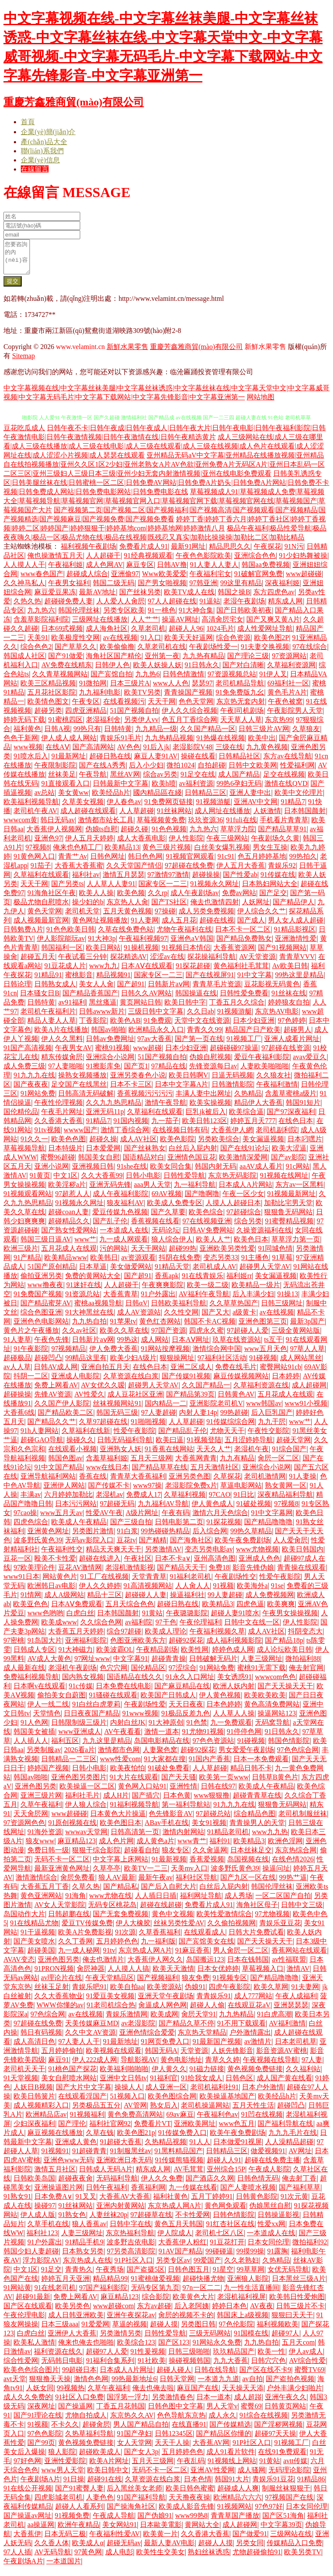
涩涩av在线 (167, 963)
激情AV (298, 1975)
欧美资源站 (164, 1993)
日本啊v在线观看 (39, 1692)
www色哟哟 (45, 1619)
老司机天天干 (24, 2075)
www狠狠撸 (212, 1801)
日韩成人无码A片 (106, 2175)
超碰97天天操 (275, 2440)
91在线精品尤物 (34, 1929)
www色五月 (237, 2130)
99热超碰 (234, 1419)
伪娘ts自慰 (101, 835)
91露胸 (277, 2257)
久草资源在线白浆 (131, 1382)
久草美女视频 (83, 808)
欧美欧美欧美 (265, 1701)
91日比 (243, 1501)
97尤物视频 (272, 1920)
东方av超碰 (154, 2312)
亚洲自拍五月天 (105, 1373)
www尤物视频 (257, 1555)
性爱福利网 (297, 771)
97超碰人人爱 (247, 1337)
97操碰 (165, 917)
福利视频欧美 (277, 2330)
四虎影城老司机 (58, 2503)
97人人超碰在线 (172, 607)
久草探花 (227, 1482)
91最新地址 (120, 2048)
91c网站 (298, 1172)
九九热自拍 (89, 1327)
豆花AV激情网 (80, 1574)
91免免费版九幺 (239, 698)
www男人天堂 (62, 2476)
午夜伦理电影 (24, 2321)
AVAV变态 (19, 1966)
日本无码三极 (65, 2540)
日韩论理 (17, 990)
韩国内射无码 (215, 1172)
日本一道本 (213, 2403)
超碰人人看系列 (79, 2513)
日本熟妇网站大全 (269, 890)
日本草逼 (93, 1273)
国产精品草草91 (282, 835)
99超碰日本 (79, 2376)
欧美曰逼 (169, 1446)
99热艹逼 (293, 1884)
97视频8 (38, 853)
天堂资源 (194, 2057)
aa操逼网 (40, 2531)
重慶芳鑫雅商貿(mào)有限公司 (196, 353)
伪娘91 (195, 1993)
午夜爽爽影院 (162, 1291)
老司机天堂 (82, 917)
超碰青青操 (168, 1665)
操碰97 (44, 2212)
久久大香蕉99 (102, 1182)
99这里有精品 (241, 589)
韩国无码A (161, 2057)
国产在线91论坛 (244, 1154)
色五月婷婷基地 (262, 862)
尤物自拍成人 (86, 2421)
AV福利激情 (287, 2029)
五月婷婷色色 (117, 1947)
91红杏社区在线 (230, 2230)
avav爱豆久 (309, 1063)
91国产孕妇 (134, 2440)
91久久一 (34, 1145)
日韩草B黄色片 (275, 1783)
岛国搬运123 (205, 1966)
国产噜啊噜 (202, 1200)
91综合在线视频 (263, 2421)
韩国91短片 (303, 1109)
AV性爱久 (89, 1400)
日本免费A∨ (53, 2203)
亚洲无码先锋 (110, 1191)
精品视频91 (113, 981)
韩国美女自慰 (99, 1163)
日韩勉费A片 (23, 935)
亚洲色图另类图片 (79, 1783)
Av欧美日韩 (290, 972)
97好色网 (27, 2467)
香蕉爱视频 (206, 1865)
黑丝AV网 (125, 780)
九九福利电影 (100, 698)
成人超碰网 (309, 1391)
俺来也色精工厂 (77, 853)
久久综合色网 (101, 1628)
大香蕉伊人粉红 (182, 2248)
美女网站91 (119, 2531)
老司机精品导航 (239, 689)
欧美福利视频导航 (31, 808)
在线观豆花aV (249, 2011)
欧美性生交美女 (160, 2558)
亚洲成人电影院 (75, 1382)
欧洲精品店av (46, 2121)
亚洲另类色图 (189, 1482)
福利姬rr (239, 1282)
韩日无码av (57, 826)
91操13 (287, 1300)
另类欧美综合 (218, 1145)
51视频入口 (127, 2102)
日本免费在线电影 (123, 1692)
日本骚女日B (39, 999)
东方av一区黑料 (299, 1191)
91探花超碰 (193, 972)
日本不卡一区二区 (243, 935)
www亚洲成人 (79, 1738)
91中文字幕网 (272, 1519)
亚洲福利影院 (86, 1646)
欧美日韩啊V (189, 1081)
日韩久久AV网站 (146, 999)
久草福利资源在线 (261, 1391)
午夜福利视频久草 (217, 1637)
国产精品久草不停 (186, 2029)
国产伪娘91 (154, 2522)
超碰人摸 (164, 2330)
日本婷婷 (286, 1382)
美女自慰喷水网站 (69, 2084)
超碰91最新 (33, 2303)
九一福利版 (158, 1947)
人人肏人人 (192, 1592)
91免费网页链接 (168, 808)
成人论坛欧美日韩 (284, 1656)
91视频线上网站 (232, 2467)
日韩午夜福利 (106, 2193)
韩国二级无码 (113, 589)
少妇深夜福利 (34, 2130)
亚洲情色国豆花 (191, 1163)
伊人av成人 (306, 2358)
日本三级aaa (59, 2330)
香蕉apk (167, 1282)
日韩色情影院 (234, 2221)
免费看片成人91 (143, 553)
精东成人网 (285, 607)
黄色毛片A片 (287, 698)
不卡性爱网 (192, 2221)
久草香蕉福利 (159, 1938)
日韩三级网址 (282, 1309)
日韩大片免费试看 (256, 1938)
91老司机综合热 (111, 2011)
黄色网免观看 (225, 2212)
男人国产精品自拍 (141, 2430)
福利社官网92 (110, 2130)
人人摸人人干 (24, 571)
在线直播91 (189, 2430)
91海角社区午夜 (51, 899)
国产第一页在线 (199, 1045)
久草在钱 (100, 2139)
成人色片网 (116, 1847)
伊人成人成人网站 (69, 744)
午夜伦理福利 (200, 1628)
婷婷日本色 (229, 2312)
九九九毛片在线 (292, 2139)
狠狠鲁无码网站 (288, 1218)
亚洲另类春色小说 (138, 1081)
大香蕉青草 (120, 1300)
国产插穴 (146, 1801)
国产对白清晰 (243, 671)
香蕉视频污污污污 (145, 1100)
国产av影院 (288, 1163)
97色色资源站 (213, 1747)
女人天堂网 (134, 2449)
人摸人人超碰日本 (233, 1209)
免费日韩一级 (48, 1856)
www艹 (85, 1245)
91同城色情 (275, 1254)
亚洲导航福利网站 (48, 1482)
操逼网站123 (277, 1719)
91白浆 (127, 1537)
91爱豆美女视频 (110, 2002)
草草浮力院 (237, 835)
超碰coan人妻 (68, 1218)
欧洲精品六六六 (237, 2503)
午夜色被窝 (285, 708)
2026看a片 (79, 1756)
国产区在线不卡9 (265, 2376)
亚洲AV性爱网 (212, 2476)
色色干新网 (20, 744)
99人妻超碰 (225, 1601)
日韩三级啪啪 (189, 2358)
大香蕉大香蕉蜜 (79, 872)
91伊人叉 (273, 680)
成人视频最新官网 (41, 926)
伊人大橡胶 (133, 1929)
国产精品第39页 (190, 1400)
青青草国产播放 (235, 2522)
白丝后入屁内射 (193, 1154)
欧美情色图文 (48, 708)
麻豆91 (58, 2066)
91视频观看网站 (27, 1200)
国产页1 (136, 1072)
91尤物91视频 (203, 1738)
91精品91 (48, 981)
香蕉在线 (93, 1482)
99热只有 (87, 735)
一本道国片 (63, 2567)
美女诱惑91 (234, 1683)
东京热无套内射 (240, 708)
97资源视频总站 (232, 680)
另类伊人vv (141, 726)
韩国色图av (65, 1464)
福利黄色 (27, 735)
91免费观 (157, 1027)
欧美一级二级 (208, 1291)
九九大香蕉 (230, 2367)
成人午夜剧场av (194, 899)
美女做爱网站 (131, 1273)
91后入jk (156, 753)
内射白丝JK (128, 1729)
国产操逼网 (75, 2412)
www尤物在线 (110, 1902)
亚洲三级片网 (41, 1801)
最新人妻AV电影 (169, 2549)
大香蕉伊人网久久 (155, 1966)
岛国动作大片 (24, 1920)
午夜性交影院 (268, 1437)
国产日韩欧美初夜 (244, 616)
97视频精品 (68, 1355)
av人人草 (17, 1373)
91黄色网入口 (34, 862)
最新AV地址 (97, 598)
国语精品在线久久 (134, 1683)
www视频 (27, 753)
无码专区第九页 (155, 2294)
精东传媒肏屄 (62, 1063)
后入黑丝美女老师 (134, 2494)
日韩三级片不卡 (300, 2312)
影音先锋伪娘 (253, 1574)
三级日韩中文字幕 (155, 1017)
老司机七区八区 (219, 2239)
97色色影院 (44, 2440)
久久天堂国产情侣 (134, 872)
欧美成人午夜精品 (79, 1528)
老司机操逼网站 (205, 2111)
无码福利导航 (117, 2184)
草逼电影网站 (241, 1492)
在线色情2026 (292, 1865)
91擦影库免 (103, 1072)
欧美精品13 (121, 853)
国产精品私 (120, 1893)
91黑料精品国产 (178, 2157)
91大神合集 (196, 616)
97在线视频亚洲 (207, 1227)
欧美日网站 (103, 954)
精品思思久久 (230, 553)
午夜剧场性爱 (145, 1710)
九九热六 (41, 616)
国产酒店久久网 (210, 2184)
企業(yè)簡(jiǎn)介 (48, 131)
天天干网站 (148, 1254)
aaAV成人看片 (261, 1172)
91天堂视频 (20, 2084)
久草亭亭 (107, 1874)
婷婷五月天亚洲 (65, 2285)
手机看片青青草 (284, 826)
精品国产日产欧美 (253, 1036)
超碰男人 (297, 1036)
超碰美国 (41, 1956)
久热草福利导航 (89, 2440)
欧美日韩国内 (302, 1555)
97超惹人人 (72, 1200)
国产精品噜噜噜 (268, 1528)
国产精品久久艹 (51, 1428)
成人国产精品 (239, 780)
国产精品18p (284, 1646)
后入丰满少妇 (253, 1300)
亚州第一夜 (162, 662)
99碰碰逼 (219, 2257)
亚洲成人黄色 (76, 2148)
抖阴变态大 (305, 1637)
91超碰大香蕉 (120, 2148)
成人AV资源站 (139, 1318)
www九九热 (270, 1838)
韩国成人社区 (24, 662)
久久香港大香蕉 (58, 1127)
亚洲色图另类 (35, 1792)
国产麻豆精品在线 (182, 1692)
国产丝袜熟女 (145, 1154)
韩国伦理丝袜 (79, 616)
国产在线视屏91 (210, 981)
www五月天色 (265, 1355)
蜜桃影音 (79, 981)
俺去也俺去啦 (153, 2394)
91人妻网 (145, 926)
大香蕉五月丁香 (44, 1893)
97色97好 (269, 2513)
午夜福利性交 (62, 1555)
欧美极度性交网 (75, 644)
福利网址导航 (201, 1902)
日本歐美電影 (161, 2531)
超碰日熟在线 (110, 762)
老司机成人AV (214, 1273)
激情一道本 (161, 1738)
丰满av (30, 1501)
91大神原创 (166, 1729)
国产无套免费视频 (120, 1920)
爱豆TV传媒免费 (87, 1929)
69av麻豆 (179, 2121)
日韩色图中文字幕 (175, 2412)
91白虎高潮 (274, 2020)
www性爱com (120, 1765)
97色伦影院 (236, 2330)
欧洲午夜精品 (78, 2531)
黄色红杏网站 (160, 1327)
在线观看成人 (204, 1938)
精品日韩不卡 (251, 1774)
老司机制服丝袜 (302, 1820)
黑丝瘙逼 (103, 1008)
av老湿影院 (138, 2029)
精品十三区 (104, 1601)
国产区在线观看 (27, 2312)
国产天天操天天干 (285, 1692)
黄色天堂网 (44, 917)
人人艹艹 (145, 625)
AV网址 (300, 2157)
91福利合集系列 (110, 2367)
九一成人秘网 (79, 1956)
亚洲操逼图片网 (58, 2193)
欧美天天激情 (173, 1975)
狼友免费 (195, 1984)
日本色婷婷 (223, 1710)
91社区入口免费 (79, 2403)
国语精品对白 (143, 1163)
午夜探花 (267, 553)
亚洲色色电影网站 (41, 1327)
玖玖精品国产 (234, 2358)
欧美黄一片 (160, 2540)
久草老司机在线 (161, 653)
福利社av (85, 881)
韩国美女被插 (34, 1738)
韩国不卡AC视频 (209, 1327)
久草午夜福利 (41, 1811)
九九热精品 (236, 2020)
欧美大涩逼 (289, 1154)
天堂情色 (47, 1719)
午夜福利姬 (65, 571)
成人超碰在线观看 (88, 817)
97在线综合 (309, 653)
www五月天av (61, 1519)
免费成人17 (143, 1501)
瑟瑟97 (202, 689)
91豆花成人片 (65, 972)
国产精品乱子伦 (182, 1437)
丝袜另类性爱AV (178, 1929)
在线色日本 (295, 1127)
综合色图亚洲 (41, 1318)
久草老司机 (148, 635)
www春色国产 (41, 580)
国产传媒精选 (230, 2430)
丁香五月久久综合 (236, 1008)
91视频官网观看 (190, 862)
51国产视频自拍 (134, 717)
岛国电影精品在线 (161, 1747)
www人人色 (171, 689)
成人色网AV (104, 571)
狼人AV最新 (116, 1884)
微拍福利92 (309, 2248)
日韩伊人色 (112, 671)
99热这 (127, 1346)
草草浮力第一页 (295, 1245)
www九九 (103, 972)
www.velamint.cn (80, 353)
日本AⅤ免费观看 (77, 1610)
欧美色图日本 (120, 1829)
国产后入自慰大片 (168, 1893)
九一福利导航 (194, 1191)
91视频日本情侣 (186, 954)
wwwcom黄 (20, 826)
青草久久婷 (222, 2066)
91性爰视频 (148, 2358)
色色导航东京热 (181, 2421)
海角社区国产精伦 (113, 662)
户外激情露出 (250, 2038)
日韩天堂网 (177, 2385)
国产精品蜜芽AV (45, 1309)
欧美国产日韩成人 (168, 1701)
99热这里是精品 (299, 981)
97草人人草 (307, 1355)
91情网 (30, 1601)
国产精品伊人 (293, 908)
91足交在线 (197, 780)
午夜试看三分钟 (82, 963)
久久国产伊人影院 (62, 1409)
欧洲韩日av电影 (51, 1592)
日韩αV (136, 1309)
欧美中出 (262, 744)
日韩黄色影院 (257, 2203)
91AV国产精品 (180, 2257)
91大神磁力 (75, 1656)
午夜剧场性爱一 (213, 653)
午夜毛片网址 (62, 1118)
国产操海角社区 (131, 2513)
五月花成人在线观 (69, 1254)
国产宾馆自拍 (111, 680)
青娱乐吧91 (89, 1993)
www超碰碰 (304, 580)
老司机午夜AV (35, 817)
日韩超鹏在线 (69, 1920)
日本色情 (198, 2485)
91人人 (199, 2148)
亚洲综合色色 (255, 562)
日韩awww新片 (102, 1017)
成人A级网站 (64, 1601)
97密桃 (13, 1646)
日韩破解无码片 (213, 1665)
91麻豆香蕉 (192, 1956)
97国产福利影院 (103, 2294)
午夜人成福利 (296, 2002)
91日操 (73, 2485)
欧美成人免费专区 (174, 1209)
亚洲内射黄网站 (120, 2212)
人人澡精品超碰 (289, 2148)
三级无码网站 (210, 2339)
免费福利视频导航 (31, 1683)
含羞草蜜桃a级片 (291, 1100)
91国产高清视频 (27, 1054)
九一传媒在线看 (193, 2193)
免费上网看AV (56, 1391)
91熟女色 (72, 2221)
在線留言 (35, 169)
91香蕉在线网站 (169, 1455)
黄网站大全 (202, 2531)
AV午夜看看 (122, 1738)
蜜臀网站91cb (280, 1373)
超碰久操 (103, 1145)
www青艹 (191, 1847)
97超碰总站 (213, 1820)
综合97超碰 (124, 1637)
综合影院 (156, 2303)
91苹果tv (123, 1327)
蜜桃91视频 (112, 1054)
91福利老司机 (190, 1583)
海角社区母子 (257, 1911)
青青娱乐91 (213, 2002)
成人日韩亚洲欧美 (76, 2321)
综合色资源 (233, 644)
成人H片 (116, 1801)
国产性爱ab (240, 881)
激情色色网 (91, 2385)
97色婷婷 (292, 1027)
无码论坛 (166, 1236)
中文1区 (65, 1182)
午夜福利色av (217, 2121)
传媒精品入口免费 (294, 2549)
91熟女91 (17, 2203)
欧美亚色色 (30, 1610)
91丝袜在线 (288, 999)
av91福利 (71, 1008)
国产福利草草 (299, 2193)
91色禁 (196, 1729)
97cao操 (25, 1519)
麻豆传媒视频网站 (241, 1382)
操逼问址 (276, 1874)
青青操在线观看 (301, 1574)
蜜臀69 (251, 2412)
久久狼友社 (273, 1081)
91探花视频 (223, 1528)
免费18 (219, 1574)
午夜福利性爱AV (114, 2540)
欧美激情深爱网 (243, 1163)
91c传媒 (80, 1692)
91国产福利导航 (141, 2503)
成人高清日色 (34, 2048)
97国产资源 (168, 1337)
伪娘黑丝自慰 (270, 2212)
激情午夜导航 (165, 1109)
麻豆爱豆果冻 (55, 598)
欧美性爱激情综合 (224, 1920)
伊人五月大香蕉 (240, 872)
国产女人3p (141, 2458)
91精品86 (311, 2485)
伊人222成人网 (94, 2066)
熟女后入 (164, 2111)
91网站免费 (37, 1100)
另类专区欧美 (124, 616)
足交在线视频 (284, 780)
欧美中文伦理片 (298, 799)
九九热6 (147, 680)
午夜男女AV (73, 1054)
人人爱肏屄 (290, 1546)
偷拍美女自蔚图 (61, 1701)
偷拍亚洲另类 (41, 1282)
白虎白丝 (80, 1619)
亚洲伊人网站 (64, 1492)
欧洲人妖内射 (234, 1692)
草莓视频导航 (24, 1154)
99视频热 (71, 2394)
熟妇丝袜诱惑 (208, 2558)
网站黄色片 (59, 1583)
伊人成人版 (37, 2221)
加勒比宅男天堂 (288, 1209)
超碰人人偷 (207, 2011)
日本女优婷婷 (218, 1975)
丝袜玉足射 (51, 1993)
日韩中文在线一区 (252, 1628)
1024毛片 (220, 635)
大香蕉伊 (27, 2540)
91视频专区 (229, 1984)
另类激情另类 (120, 2339)
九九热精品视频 (169, 744)
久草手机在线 (48, 2230)
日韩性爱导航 (184, 1182)
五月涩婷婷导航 (249, 1446)
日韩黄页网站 (285, 2412)
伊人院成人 (174, 2239)
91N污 (294, 553)
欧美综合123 (136, 2348)
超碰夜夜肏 (75, 2184)
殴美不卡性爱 (55, 1564)
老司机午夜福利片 (48, 1017)
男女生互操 (270, 853)
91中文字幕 (254, 981)
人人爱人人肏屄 (120, 607)
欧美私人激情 (34, 2348)
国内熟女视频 (83, 1683)
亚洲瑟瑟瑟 (291, 2011)
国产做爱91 (249, 2540)
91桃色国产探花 (72, 2075)
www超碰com (113, 2312)
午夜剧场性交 (235, 1583)
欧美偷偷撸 (117, 653)
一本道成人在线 (124, 1236)
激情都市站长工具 (106, 826)
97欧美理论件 (34, 1574)
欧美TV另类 (142, 698)
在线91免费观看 (282, 2458)
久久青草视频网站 (60, 680)
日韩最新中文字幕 (120, 790)
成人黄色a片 (155, 1847)
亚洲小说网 (51, 1172)
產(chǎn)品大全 (44, 141)
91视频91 (55, 2157)
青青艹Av (72, 862)
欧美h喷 (164, 790)
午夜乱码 (191, 2467)
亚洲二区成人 (191, 1373)
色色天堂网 (196, 708)
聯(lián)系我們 (42, 151)
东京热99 (279, 726)
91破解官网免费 (258, 580)
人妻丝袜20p (108, 2221)
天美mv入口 (189, 1874)
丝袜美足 (62, 780)
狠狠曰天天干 (292, 2321)
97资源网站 (289, 662)
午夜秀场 (110, 2276)
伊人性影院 (186, 844)
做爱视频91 (268, 2157)
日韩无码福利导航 (125, 1446)
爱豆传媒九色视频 (120, 1218)
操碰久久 (80, 1446)
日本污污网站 (76, 1510)
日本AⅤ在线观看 (147, 972)
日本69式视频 (62, 635)
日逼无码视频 (232, 1081)
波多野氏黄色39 (37, 1546)
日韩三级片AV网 (263, 735)
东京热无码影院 (232, 1182)
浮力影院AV (41, 2266)
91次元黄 (294, 2203)
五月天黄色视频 (127, 917)
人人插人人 (30, 1747)
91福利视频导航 (134, 1811)
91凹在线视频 (262, 2121)
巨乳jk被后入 (205, 1118)
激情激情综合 (36, 1884)
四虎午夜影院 (229, 1993)
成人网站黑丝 (301, 1364)
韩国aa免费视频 (265, 571)
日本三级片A (130, 689)
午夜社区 (138, 1564)
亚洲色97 (48, 844)
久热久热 (27, 607)
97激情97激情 (168, 881)
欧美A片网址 (109, 2467)
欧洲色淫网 (285, 1847)
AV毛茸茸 (188, 2175)
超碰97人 (285, 2339)
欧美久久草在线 (124, 1337)
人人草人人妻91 (111, 890)
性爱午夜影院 (134, 1437)
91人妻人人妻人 (214, 571)
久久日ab (200, 1017)
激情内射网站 (183, 1838)
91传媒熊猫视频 (179, 2166)
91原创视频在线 (72, 1829)
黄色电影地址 (181, 2066)
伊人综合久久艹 (261, 917)
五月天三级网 (151, 1464)
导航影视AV (139, 2066)
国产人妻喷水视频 (248, 2193)
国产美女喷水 (34, 1947)
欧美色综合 (206, 1218)
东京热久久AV (132, 2421)
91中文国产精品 (58, 1473)
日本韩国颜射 (305, 817)
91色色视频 (169, 835)
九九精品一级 (156, 735)
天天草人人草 (241, 726)
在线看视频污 (124, 708)
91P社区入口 (133, 2266)
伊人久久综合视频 (189, 717)
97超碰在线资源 (285, 1054)
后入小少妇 (146, 771)
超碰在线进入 (100, 1564)
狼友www (40, 1847)
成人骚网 (251, 2476)
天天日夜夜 (186, 1710)
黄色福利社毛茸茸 (241, 972)
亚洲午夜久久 (286, 2403)
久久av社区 (79, 1337)
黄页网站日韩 (140, 1008)
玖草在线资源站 (236, 1346)
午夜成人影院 (269, 2175)
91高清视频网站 (148, 1592)
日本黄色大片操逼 (118, 1820)
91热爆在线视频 (220, 744)
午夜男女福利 (69, 589)
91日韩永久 (202, 671)
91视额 (223, 1592)
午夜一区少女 (243, 1200)
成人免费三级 (24, 1072)
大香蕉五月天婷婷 (76, 1637)
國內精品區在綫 (157, 799)
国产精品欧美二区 (65, 1419)
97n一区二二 (202, 2294)
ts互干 (273, 1346)
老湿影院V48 (192, 753)
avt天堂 (14, 2385)
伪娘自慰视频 (210, 1063)
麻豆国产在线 (198, 2394)
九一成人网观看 (123, 1245)
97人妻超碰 (158, 1419)
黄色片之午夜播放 (31, 1337)
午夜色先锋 (51, 1346)
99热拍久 (303, 862)
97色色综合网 (298, 1756)
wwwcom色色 (275, 1683)
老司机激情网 (265, 1482)
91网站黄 (17, 2294)
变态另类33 (220, 1264)
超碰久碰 (134, 835)
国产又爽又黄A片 (273, 625)
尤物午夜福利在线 (184, 935)
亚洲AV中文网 (256, 808)
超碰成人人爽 (238, 2494)
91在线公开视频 (27, 2494)
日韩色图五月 (188, 2276)
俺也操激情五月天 (55, 562)
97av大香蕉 (154, 1045)
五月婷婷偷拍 (62, 2057)
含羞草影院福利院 (41, 625)
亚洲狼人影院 (248, 2285)
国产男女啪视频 (162, 589)
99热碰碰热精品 (165, 1537)
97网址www (92, 1665)
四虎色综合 (30, 1528)
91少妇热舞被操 (303, 562)
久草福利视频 (185, 1501)
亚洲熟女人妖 (120, 1455)
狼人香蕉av (89, 2230)
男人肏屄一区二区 (240, 1956)
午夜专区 (86, 708)
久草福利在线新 (86, 1437)
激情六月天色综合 (220, 1519)
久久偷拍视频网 (231, 1929)
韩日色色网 (145, 862)
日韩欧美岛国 (34, 2184)
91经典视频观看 (148, 562)
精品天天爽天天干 (113, 1555)
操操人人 (128, 2093)
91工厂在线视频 (104, 1583)
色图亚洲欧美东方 (138, 1646)
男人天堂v (222, 2412)
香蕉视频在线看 (155, 1227)
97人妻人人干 (79, 2048)
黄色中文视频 (172, 1920)
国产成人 (251, 926)
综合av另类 (160, 780)
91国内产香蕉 (209, 1765)
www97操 (147, 1492)
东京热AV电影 (277, 1017)
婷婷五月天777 (252, 1127)
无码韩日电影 (62, 2367)
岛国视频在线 (248, 1865)
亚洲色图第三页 (262, 1327)
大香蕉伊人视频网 (54, 835)
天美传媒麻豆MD (91, 2029)
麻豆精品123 (77, 1847)
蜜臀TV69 (309, 2376)
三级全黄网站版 (295, 1337)
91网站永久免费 (217, 2348)
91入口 (150, 644)
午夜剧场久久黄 (275, 844)
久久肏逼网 (210, 1856)
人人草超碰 (136, 817)
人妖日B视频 (33, 2093)
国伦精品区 (148, 1674)
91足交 (51, 2276)
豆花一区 (17, 1564)
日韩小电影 (143, 1182)
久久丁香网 (75, 1947)
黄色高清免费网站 (272, 1710)
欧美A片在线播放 (61, 1036)
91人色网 (34, 1729)
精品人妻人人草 (51, 1027)
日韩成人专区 (34, 1656)
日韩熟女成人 (55, 990)
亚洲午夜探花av (131, 2321)
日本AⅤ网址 (190, 1346)
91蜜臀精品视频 (289, 1227)
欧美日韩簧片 (34, 2102)
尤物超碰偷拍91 (256, 2558)
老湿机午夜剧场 (72, 1674)
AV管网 (135, 2111)
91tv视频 (47, 1136)
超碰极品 (17, 1364)
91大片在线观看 (134, 1783)
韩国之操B (234, 598)
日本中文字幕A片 (182, 1090)
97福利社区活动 (222, 1364)
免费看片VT (152, 2130)
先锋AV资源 (52, 1400)
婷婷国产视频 (48, 1774)
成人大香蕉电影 (141, 844)
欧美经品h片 (111, 799)
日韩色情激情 (183, 680)
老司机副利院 (276, 1136)
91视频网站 (234, 2513)
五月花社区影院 (51, 698)
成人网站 (155, 1346)
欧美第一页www (224, 1783)
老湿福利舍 (103, 726)
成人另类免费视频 (206, 917)
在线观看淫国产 (82, 2102)
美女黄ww (73, 799)
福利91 (219, 1847)
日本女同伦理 (268, 2248)
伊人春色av (124, 808)
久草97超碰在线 (103, 1428)
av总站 (44, 799)
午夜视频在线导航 (270, 2066)
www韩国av (264, 1409)
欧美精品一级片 (256, 1291)
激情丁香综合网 (125, 1136)
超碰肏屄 (96, 2430)
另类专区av (173, 2266)
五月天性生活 (253, 2111)
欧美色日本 (251, 1245)
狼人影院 (62, 2458)
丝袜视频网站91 (117, 1409)
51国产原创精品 (51, 1273)
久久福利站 (303, 2075)
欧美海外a (252, 1592)
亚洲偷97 (125, 580)
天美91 (37, 644)
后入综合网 (210, 1537)
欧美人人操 (96, 899)
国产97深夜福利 (291, 1118)
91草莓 (282, 1264)
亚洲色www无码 (68, 2166)
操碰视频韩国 (189, 2367)
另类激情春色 (172, 2403)
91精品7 (293, 808)
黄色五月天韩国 (178, 2230)
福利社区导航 (196, 1884)
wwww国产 (81, 1136)
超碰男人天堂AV (264, 1273)
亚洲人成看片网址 (292, 1045)
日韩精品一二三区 (69, 1765)
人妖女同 (40, 2394)
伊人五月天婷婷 (89, 844)
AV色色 (128, 753)
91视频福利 (87, 2121)
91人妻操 (303, 1482)
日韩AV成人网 (56, 1373)
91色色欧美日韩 (70, 935)
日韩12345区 (174, 2440)
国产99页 (41, 2449)
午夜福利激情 (277, 1090)
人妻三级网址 (261, 1665)
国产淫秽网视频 (278, 2430)
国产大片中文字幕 (83, 2093)
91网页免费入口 (165, 2048)
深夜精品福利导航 (285, 1501)
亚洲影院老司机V (216, 1409)
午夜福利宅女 (210, 580)
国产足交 (273, 899)
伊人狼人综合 (86, 1811)
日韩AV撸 (172, 571)
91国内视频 (131, 1127)
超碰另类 (48, 717)
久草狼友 (306, 735)
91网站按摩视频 (165, 1355)
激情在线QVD (285, 790)
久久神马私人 (24, 589)
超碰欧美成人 (100, 2458)
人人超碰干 (103, 562)
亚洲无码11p (105, 1118)
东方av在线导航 (287, 762)
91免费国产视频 (37, 1300)
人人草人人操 (234, 1719)
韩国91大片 (232, 2485)
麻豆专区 (140, 571)
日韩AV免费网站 (208, 1236)
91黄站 (152, 1619)
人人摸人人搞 (128, 1975)
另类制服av (43, 1756)
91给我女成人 (201, 2084)
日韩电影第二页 (179, 1528)
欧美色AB (125, 1027)
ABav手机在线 (167, 1829)
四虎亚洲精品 (86, 717)
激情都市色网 (119, 1756)
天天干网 (162, 708)
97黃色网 (88, 2558)
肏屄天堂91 (198, 2020)
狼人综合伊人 (172, 1245)
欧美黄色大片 (193, 2303)
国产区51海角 (283, 2522)
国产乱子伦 (110, 1227)
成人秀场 (238, 1902)
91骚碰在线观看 (113, 1701)
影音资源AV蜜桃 (281, 2057)
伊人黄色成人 (212, 1510)
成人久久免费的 (27, 2403)
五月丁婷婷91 (212, 2203)
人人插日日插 (155, 1902)
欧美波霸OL (114, 1656)
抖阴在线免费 (179, 1264)
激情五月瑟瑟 (123, 881)
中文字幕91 (130, 1665)
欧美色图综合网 (172, 2102)
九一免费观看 (231, 1729)
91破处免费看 (168, 1774)
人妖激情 (267, 817)
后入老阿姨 (191, 2312)
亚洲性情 (183, 1792)
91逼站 (209, 607)
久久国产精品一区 (207, 735)
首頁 (28, 121)
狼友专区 (175, 1856)
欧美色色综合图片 (31, 2376)
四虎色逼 (250, 1610)
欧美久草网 (271, 1993)
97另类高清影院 (131, 2257)
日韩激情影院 (232, 1090)
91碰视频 (263, 1364)
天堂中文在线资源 (202, 1027)
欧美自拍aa (127, 1993)
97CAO (219, 1501)
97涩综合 (182, 1674)
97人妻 (311, 2066)
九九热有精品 (203, 662)
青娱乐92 (282, 872)
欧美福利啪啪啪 (124, 2075)
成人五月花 (179, 926)
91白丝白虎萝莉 (96, 1710)
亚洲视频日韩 (93, 1172)
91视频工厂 (243, 1045)
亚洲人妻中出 (250, 799)
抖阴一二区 (30, 1382)
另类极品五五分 (96, 2111)
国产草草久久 (75, 653)
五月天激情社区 (214, 1473)
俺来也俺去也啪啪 (86, 2348)
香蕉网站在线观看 (299, 1956)
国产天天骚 (178, 1783)
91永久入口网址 (190, 1683)
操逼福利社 (187, 1601)
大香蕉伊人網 (232, 1136)
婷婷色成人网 (233, 1656)
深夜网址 (41, 2412)
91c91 (226, 862)
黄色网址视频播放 (99, 926)
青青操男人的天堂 (257, 1829)
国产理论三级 (248, 662)
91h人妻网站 (39, 1437)
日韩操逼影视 (278, 2221)
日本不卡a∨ (173, 1564)
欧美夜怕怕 (127, 1774)
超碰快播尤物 (203, 2285)
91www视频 (140, 1719)
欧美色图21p (136, 2139)
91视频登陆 (204, 1446)
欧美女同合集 (171, 1172)
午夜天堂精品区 (109, 1984)
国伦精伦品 (20, 1118)
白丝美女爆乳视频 (222, 853)
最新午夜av (155, 1884)
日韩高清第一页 (135, 1838)
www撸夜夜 (45, 1291)
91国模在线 (251, 2339)
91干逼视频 (37, 1938)
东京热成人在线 (87, 2266)
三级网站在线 (291, 2540)
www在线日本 (107, 1473)
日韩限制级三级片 (79, 1729)
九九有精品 (237, 1464)
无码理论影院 (289, 2476)
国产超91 (131, 990)
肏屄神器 (90, 1975)
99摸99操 (250, 2257)
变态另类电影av (209, 1555)
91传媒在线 (278, 881)
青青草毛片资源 (217, 990)
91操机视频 (141, 954)
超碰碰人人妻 (145, 1601)
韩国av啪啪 (108, 1036)
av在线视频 (120, 644)
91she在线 (132, 1172)
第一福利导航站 (186, 1811)
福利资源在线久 (58, 2358)
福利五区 (65, 1747)
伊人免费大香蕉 (113, 1355)
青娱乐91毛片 (120, 744)
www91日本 (21, 1583)
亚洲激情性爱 (296, 945)
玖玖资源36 (205, 826)
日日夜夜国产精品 (91, 1719)
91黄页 (39, 1182)
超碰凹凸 (48, 1364)
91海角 (75, 1902)
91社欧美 (152, 2367)
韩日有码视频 (41, 2038)
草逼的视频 (129, 2330)
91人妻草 (17, 1346)
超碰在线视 (216, 926)
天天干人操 (172, 2449)
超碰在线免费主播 (272, 2166)
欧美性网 (195, 1656)
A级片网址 (142, 1519)
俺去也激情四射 (214, 908)
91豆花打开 (227, 2248)
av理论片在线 (61, 1984)
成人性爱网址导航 (265, 635)
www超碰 (147, 1054)
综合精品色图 (254, 1820)
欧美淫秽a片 (67, 1191)
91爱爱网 (95, 2330)
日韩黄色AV (236, 1400)
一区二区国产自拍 (283, 1902)
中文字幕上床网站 (120, 1865)
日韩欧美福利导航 (178, 1309)
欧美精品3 (217, 1610)
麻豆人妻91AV (156, 762)
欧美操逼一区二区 (87, 1792)
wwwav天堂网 (86, 1838)
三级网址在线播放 (99, 625)
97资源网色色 (24, 1829)
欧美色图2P (271, 644)
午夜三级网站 (227, 844)
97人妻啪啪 (65, 1072)
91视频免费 (72, 2522)
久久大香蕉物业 (58, 2002)
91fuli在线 (241, 826)
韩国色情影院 (289, 1747)
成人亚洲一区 (166, 2093)
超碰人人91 (224, 2166)
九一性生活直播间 (251, 2294)
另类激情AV (163, 1555)
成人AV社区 (138, 1145)
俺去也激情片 (103, 1966)
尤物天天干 (227, 1437)
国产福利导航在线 (285, 2130)
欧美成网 (164, 2020)
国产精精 (152, 1546)
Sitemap (23, 362)
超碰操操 (206, 881)
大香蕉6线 (19, 1419)
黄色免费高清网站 (135, 2121)
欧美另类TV (302, 2558)
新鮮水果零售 (127, 353)
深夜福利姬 (282, 589)
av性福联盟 (289, 1966)
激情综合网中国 (217, 1355)
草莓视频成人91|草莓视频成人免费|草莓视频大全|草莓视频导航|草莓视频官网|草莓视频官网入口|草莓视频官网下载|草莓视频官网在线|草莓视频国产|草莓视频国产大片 (164, 507)
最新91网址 (188, 553)
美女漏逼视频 (263, 1145)
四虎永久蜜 (206, 1337)
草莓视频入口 (263, 1975)
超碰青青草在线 (257, 1801)
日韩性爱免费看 (244, 999)
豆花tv (126, 1546)
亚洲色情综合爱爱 (147, 2038)
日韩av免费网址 (110, 1045)
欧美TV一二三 (146, 1874)
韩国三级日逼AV (45, 1245)
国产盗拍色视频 (290, 2385)
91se (277, 1592)
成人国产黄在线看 (284, 2084)
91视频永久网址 (214, 890)
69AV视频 (167, 1200)
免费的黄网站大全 (93, 1282)
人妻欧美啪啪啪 (264, 1072)
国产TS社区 (169, 908)
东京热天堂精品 (202, 2038)
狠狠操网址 (177, 1364)
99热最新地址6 (134, 2385)
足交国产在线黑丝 (79, 1090)
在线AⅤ (57, 753)
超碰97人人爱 (106, 2358)
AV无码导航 (52, 2558)
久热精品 (248, 1100)
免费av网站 (239, 899)
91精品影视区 (295, 935)
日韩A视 (57, 735)
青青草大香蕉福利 (138, 1482)
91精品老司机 (228, 1838)
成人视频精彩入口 (41, 2111)
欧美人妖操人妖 (157, 671)
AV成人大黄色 (49, 1665)
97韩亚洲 (203, 589)
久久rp (157, 899)
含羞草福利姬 (106, 1464)
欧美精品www (65, 1264)
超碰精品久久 (69, 1227)
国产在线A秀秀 (102, 771)
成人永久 (222, 2421)
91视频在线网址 (284, 1182)
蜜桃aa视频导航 (98, 1309)
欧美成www (59, 1628)
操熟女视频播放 (82, 1081)
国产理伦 (72, 2130)
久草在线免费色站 (125, 935)
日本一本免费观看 (261, 1765)
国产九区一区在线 (248, 1884)
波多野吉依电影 (131, 2248)
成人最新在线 (24, 1674)
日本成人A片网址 (126, 2376)
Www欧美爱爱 (164, 580)
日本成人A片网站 (245, 1191)
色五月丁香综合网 (189, 726)
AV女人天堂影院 (59, 1911)
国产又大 (215, 1318)
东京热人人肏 (127, 908)
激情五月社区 (55, 2175)
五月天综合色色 (129, 1610)
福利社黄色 (170, 2203)
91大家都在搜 (165, 1765)
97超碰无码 (117, 1510)
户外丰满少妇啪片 (294, 2394)
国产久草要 (168, 1218)
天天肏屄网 (30, 1820)
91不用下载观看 (241, 2029)
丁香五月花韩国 (120, 2412)
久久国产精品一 (206, 1391)
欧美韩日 (104, 1264)
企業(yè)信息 (40, 160)
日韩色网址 (107, 862)
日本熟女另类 (83, 2257)
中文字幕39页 (281, 2531)
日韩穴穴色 (268, 2367)
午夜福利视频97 (143, 945)
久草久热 (86, 1893)
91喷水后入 (30, 762)
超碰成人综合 (87, 580)
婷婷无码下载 (24, 726)
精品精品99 (110, 2285)
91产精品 (27, 1264)
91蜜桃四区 (65, 726)
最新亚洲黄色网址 (62, 1874)
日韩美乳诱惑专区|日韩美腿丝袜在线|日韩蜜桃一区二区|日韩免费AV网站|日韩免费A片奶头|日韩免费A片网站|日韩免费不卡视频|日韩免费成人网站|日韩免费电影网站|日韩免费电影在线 (166, 489)
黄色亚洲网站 (41, 1902)
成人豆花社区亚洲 (135, 1400)
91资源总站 (82, 1300)
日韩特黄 (118, 735)
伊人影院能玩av (61, 945)
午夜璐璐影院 (187, 1619)
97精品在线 (168, 1072)
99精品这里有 (86, 1364)
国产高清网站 (93, 753)
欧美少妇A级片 (133, 1364)
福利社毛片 (82, 1801)
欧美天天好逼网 (188, 644)
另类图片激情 (93, 1537)
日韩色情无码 (258, 2184)
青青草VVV (297, 963)
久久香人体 (51, 2549)
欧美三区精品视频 (48, 689)
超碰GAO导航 (41, 1446)
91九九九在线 (34, 1081)
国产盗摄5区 (146, 2276)
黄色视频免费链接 (255, 2075)
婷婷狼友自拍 (289, 1008)
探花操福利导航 (211, 963)
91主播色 (255, 1264)
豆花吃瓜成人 (24, 434)
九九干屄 (272, 1428)
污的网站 (113, 1254)
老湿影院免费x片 (191, 1492)
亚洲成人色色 (259, 1564)
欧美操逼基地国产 (227, 2102)
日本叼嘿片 (304, 1145)
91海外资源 (44, 1838)
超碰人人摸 (215, 2549)
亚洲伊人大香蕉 (72, 2339)
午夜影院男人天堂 (295, 717)
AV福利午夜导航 (204, 1300)
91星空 (222, 2276)
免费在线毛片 (236, 1373)
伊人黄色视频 (220, 1701)
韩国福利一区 (62, 954)
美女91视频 (209, 1829)
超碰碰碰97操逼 (234, 1054)
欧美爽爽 (281, 1610)
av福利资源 (196, 790)
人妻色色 (100, 2503)
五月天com (298, 2348)
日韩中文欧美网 (253, 771)
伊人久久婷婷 (100, 1592)
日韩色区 (239, 2084)
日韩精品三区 (205, 799)
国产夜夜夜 (30, 1090)
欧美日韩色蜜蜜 (190, 2494)
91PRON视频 (54, 1975)
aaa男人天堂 (152, 1191)
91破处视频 (253, 1510)
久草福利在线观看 (41, 881)
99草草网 (250, 2276)
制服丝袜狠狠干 (286, 2494)
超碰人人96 (186, 635)
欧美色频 (131, 899)
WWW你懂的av (59, 2011)
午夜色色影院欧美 (203, 562)
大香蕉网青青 (196, 1464)
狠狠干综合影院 (96, 1856)
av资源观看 (138, 1264)
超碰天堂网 (293, 1446)
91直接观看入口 (65, 790)
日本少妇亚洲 (253, 1027)
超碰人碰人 (174, 2376)
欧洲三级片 (20, 1254)
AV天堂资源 (257, 963)
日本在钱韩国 (248, 1966)
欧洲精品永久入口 (156, 1036)
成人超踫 (248, 2403)
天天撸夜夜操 (189, 2503)
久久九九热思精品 (113, 1109)
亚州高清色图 (214, 1564)
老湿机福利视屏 (241, 2303)
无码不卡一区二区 (62, 1865)
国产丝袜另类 (140, 598)
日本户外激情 (263, 2093)
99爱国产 (207, 2266)
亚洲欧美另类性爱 (227, 1254)
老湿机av (109, 1501)
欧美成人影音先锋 (186, 2513)
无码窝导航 (272, 1729)
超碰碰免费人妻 (68, 607)
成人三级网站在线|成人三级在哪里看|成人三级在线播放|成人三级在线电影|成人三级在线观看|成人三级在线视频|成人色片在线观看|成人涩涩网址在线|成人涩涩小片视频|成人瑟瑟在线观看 (163, 452)
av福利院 (138, 1628)
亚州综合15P (226, 2175)
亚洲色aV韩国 (191, 945)
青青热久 (79, 2276)
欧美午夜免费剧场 (242, 1546)
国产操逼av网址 (27, 2522)
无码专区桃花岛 (112, 1911)
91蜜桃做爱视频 (155, 2285)
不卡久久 (65, 2430)
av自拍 (252, 2385)
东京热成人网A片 (145, 1956)
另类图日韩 (198, 2330)
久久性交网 (181, 1318)
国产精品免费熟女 (244, 945)
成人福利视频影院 (234, 1646)
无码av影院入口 (89, 1546)
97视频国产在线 (289, 2503)
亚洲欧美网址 (194, 2130)
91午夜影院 (30, 1355)
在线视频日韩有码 (180, 1136)
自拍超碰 (211, 771)
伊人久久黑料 (62, 1045)
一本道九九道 (218, 2385)
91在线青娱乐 (202, 1282)
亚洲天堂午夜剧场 (165, 2002)
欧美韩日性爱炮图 (297, 2303)
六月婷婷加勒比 (68, 1501)
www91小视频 (306, 1409)
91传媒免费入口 (182, 2139)
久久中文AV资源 (90, 2038)
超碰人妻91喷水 (235, 1619)
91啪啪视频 (148, 1428)
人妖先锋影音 (232, 2057)
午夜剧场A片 (40, 2485)
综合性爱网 (20, 2367)
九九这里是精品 (106, 1747)
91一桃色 (162, 616)
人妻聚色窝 (160, 1756)
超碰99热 (182, 1254)
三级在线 (229, 753)
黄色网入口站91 (142, 1792)
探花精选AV (128, 963)
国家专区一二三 (162, 890)
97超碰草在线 (151, 2221)
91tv (109, 1956)
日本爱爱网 (103, 1154)
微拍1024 (180, 771)
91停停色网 (244, 1738)
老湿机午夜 (251, 1455)
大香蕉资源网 (234, 954)
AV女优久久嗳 (103, 1391)
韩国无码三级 (117, 1419)
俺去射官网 (306, 1674)
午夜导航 (93, 780)
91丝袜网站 (174, 817)
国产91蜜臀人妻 (79, 2494)
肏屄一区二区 (278, 1464)
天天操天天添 (243, 2394)
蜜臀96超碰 (57, 1163)
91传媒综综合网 (230, 1428)
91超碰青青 (89, 2157)
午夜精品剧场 (157, 1656)
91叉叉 (85, 2203)
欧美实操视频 (210, 1109)
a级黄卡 (244, 1318)
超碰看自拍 (141, 1856)
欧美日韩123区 (204, 1127)
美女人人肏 (96, 990)
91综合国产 (289, 1455)
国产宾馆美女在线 (206, 1947)
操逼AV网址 (180, 625)
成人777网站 (253, 2002)
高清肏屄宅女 (222, 625)
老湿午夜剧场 (244, 607)
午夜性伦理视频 (58, 1109)
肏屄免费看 (77, 1884)
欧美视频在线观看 (113, 2057)
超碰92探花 (186, 1646)
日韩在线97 (218, 1792)
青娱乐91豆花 (273, 2485)
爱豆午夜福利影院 (262, 1063)
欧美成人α (87, 2549)
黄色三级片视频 (166, 853)
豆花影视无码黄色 (272, 990)
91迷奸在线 (83, 1291)
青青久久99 (204, 1036)
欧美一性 (271, 2358)
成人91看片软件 (230, 2458)
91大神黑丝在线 (89, 1318)
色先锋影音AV (171, 1820)
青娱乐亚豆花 (280, 1929)
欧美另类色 (72, 2312)
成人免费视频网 (269, 1601)
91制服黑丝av (130, 2157)
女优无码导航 (288, 2276)
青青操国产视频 (188, 698)
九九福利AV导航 (163, 1510)
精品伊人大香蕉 (258, 1109)
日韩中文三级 (302, 1911)
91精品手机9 (84, 2248)
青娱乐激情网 (126, 2020)
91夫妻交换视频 (265, 653)
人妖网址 (256, 908)
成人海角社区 (106, 635)
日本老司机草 (296, 2048)
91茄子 (40, 872)
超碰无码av (124, 2549)
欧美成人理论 (165, 1637)
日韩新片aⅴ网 (168, 990)
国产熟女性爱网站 (69, 1236)
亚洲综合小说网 (110, 1063)
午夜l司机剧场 (242, 717)
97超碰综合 (243, 1218)
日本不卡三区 (131, 1090)
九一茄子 (165, 1127)
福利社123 (42, 2239)
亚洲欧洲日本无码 (124, 2166)
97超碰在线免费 (189, 872)
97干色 (166, 1628)
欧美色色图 (68, 1145)
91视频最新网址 (291, 1200)
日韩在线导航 (215, 2376)
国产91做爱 (65, 662)
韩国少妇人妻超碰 (31, 2257)
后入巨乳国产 (272, 1419)
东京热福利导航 (130, 2239)
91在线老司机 (55, 2294)
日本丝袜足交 (251, 1856)
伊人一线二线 (48, 1710)
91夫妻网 (305, 1993)
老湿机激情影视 (129, 1574)
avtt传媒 (295, 2467)
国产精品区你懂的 (223, 2440)
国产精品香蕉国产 (90, 999)
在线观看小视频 (72, 1455)
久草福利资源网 (291, 671)
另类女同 (250, 2549)
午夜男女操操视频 (290, 1619)
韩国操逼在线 (196, 999)
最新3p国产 (307, 1327)
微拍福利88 (302, 1665)
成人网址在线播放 (222, 817)
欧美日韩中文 (108, 2476)
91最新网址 (68, 762)
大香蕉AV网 (211, 2449)
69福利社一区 (288, 689)
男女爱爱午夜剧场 (246, 1756)
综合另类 (248, 1227)
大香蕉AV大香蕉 (124, 2203)
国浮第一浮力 (127, 2403)
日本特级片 (65, 1154)
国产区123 (173, 2348)
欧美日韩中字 (185, 1008)
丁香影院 (93, 1027)
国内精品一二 (165, 1409)
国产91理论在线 (37, 2421)
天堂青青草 (149, 1583)
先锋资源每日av (213, 1072)
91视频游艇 (213, 808)
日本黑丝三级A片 (299, 2285)
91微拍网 (93, 689)
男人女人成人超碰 (295, 926)
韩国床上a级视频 (242, 2321)
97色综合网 (47, 2020)
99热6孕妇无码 (238, 790)
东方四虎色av (273, 598)
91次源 (125, 1938)
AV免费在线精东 (66, 671)
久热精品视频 (165, 2148)
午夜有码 (175, 1519)
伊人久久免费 (162, 2184)
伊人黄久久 (169, 2075)
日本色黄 (177, 1801)
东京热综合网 (296, 1856)
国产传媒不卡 (109, 1492)
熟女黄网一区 (286, 1492)
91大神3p (102, 945)
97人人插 (17, 2558)
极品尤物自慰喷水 (41, 908)
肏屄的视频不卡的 (186, 2321)
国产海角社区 (191, 1546)
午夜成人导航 (113, 2522)
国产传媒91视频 (186, 1382)
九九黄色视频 (267, 753)
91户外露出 (158, 1300)
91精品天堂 (172, 1273)
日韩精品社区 (239, 762)
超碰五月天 (37, 963)
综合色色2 (36, 653)
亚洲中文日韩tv (123, 2084)
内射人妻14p (198, 1419)
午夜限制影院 (55, 771)
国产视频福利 (158, 1984)
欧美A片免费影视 (85, 1938)
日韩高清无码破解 (86, 1100)
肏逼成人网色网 (162, 2011)
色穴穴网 (113, 1674)
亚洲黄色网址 (48, 1537)
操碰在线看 (198, 762)
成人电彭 (119, 2558)
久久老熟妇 (241, 2266)
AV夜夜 (261, 2312)
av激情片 (257, 2048)
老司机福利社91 (214, 2093)
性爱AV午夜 (104, 1519)
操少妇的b (87, 908)
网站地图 (260, 403)
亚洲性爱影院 (65, 2467)
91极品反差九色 (185, 1719)
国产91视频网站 (282, 954)
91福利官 (164, 2084)
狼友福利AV (125, 1209)
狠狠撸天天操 (50, 2385)
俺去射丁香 (299, 2184)
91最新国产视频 (217, 2048)
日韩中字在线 (130, 2230)
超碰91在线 (104, 2485)
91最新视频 (169, 1865)
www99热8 (191, 2522)
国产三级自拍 (131, 1528)
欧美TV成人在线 (189, 598)
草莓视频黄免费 (161, 826)
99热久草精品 (251, 1537)
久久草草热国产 (233, 1309)
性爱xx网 (271, 2230)
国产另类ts (67, 890)
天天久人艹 (213, 1455)
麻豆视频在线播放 (55, 2139)
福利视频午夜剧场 (88, 553)
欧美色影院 (177, 1145)
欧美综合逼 (246, 1118)
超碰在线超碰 (161, 1911)
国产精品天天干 (181, 1574)
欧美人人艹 (213, 1245)
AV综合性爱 (307, 2367)
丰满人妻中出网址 (203, 1100)
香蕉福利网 (148, 2193)
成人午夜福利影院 (120, 1200)
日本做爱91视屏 (237, 2148)
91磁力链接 (206, 2075)
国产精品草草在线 (159, 1473)
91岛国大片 (44, 1646)
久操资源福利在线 (264, 1236)
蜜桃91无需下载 (261, 1674)
